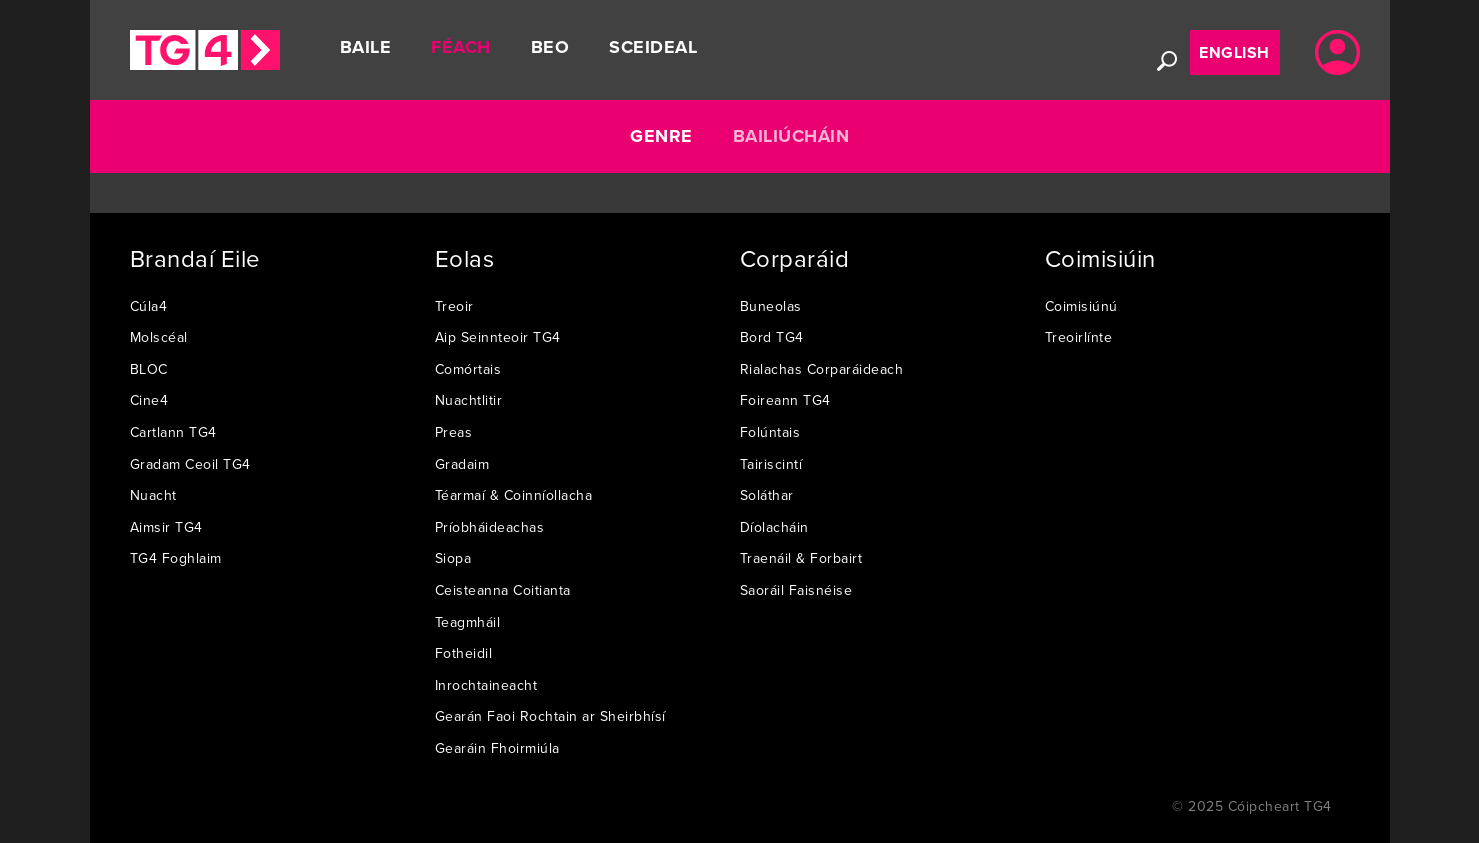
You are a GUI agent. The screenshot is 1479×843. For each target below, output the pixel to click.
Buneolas (771, 306)
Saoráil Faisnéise (796, 590)
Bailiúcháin (791, 136)
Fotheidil (464, 653)
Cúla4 (149, 306)
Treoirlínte (1079, 337)
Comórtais (468, 369)
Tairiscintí (771, 464)
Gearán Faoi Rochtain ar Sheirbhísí (550, 716)
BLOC (149, 369)
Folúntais (770, 432)
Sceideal (653, 47)
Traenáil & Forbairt (801, 558)
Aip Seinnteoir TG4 (498, 337)
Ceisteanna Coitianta (503, 590)
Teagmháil (468, 622)
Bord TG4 (772, 337)
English (1234, 52)
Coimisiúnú (1081, 306)
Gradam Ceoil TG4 (190, 464)
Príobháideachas (490, 527)
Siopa (453, 558)
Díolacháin (774, 527)
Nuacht (153, 495)
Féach (461, 47)
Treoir (454, 306)
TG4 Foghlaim (176, 558)
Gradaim (462, 464)
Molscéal (159, 337)
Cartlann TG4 (173, 432)
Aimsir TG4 (166, 527)
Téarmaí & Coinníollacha (514, 495)
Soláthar (767, 495)
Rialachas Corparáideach (822, 369)
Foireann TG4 (785, 400)
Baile (366, 47)
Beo (550, 47)
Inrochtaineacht (486, 685)
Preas (454, 432)
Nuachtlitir (469, 400)
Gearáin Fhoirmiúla (497, 748)
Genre (661, 136)
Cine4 (149, 400)
